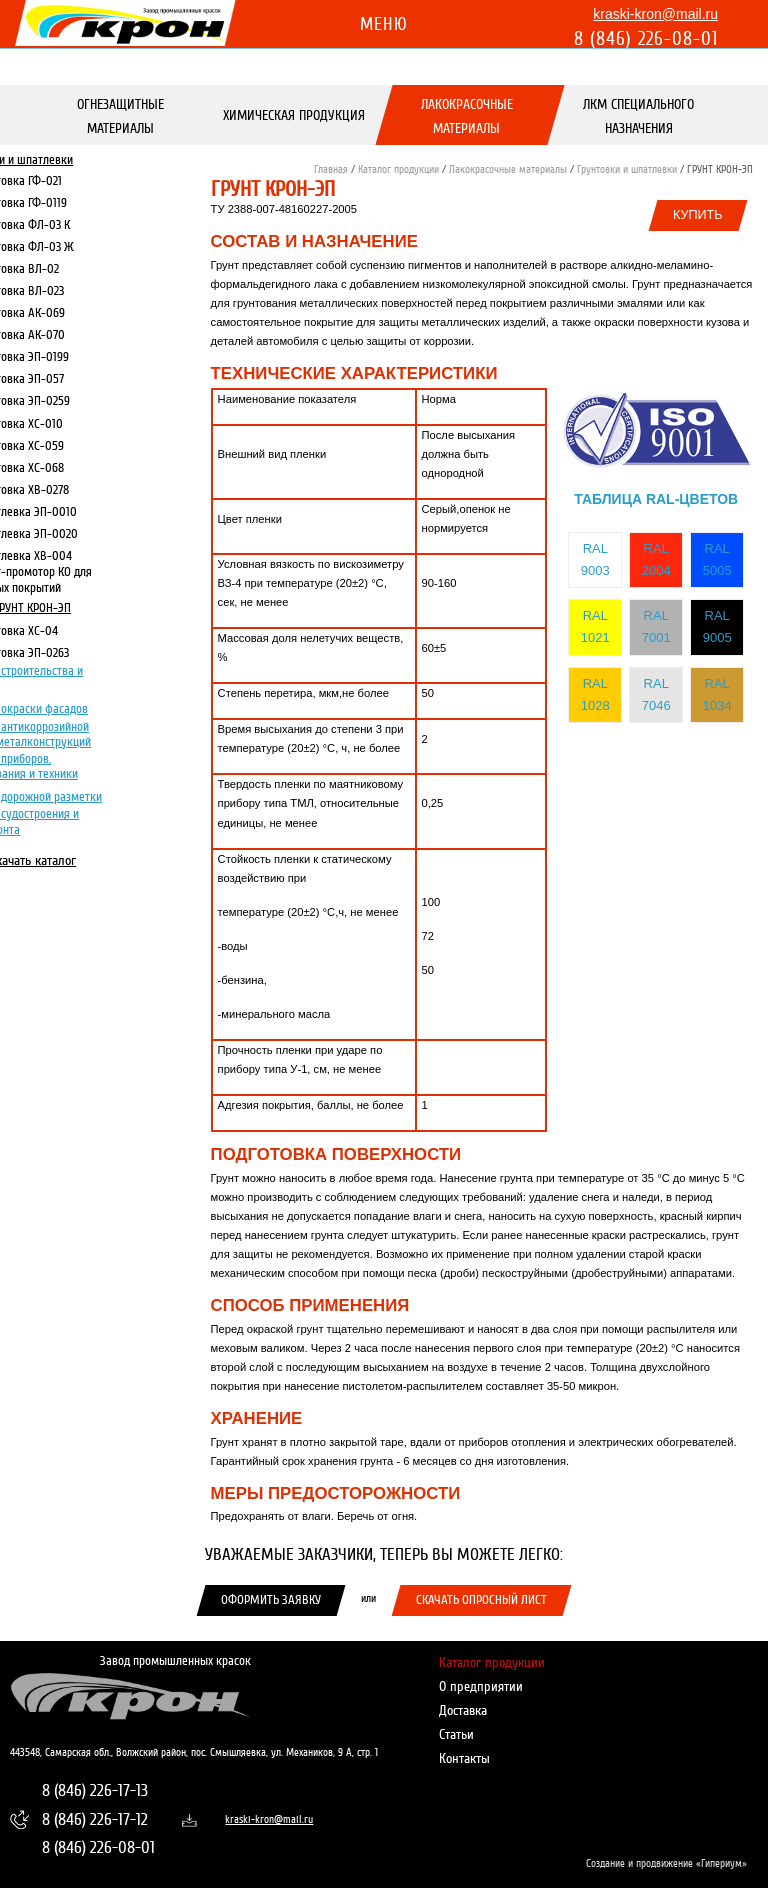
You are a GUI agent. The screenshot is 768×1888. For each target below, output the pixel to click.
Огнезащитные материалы (121, 116)
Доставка (463, 1710)
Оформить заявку (271, 1600)
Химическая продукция (294, 115)
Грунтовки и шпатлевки (627, 169)
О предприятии (481, 1686)
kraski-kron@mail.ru (655, 14)
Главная (331, 169)
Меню (384, 24)
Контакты (464, 1758)
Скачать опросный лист (481, 1600)
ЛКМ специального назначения (639, 116)
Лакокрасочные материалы (467, 116)
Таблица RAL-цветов (656, 499)
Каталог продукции (398, 169)
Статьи (456, 1734)
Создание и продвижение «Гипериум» (666, 1863)
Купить (698, 215)
